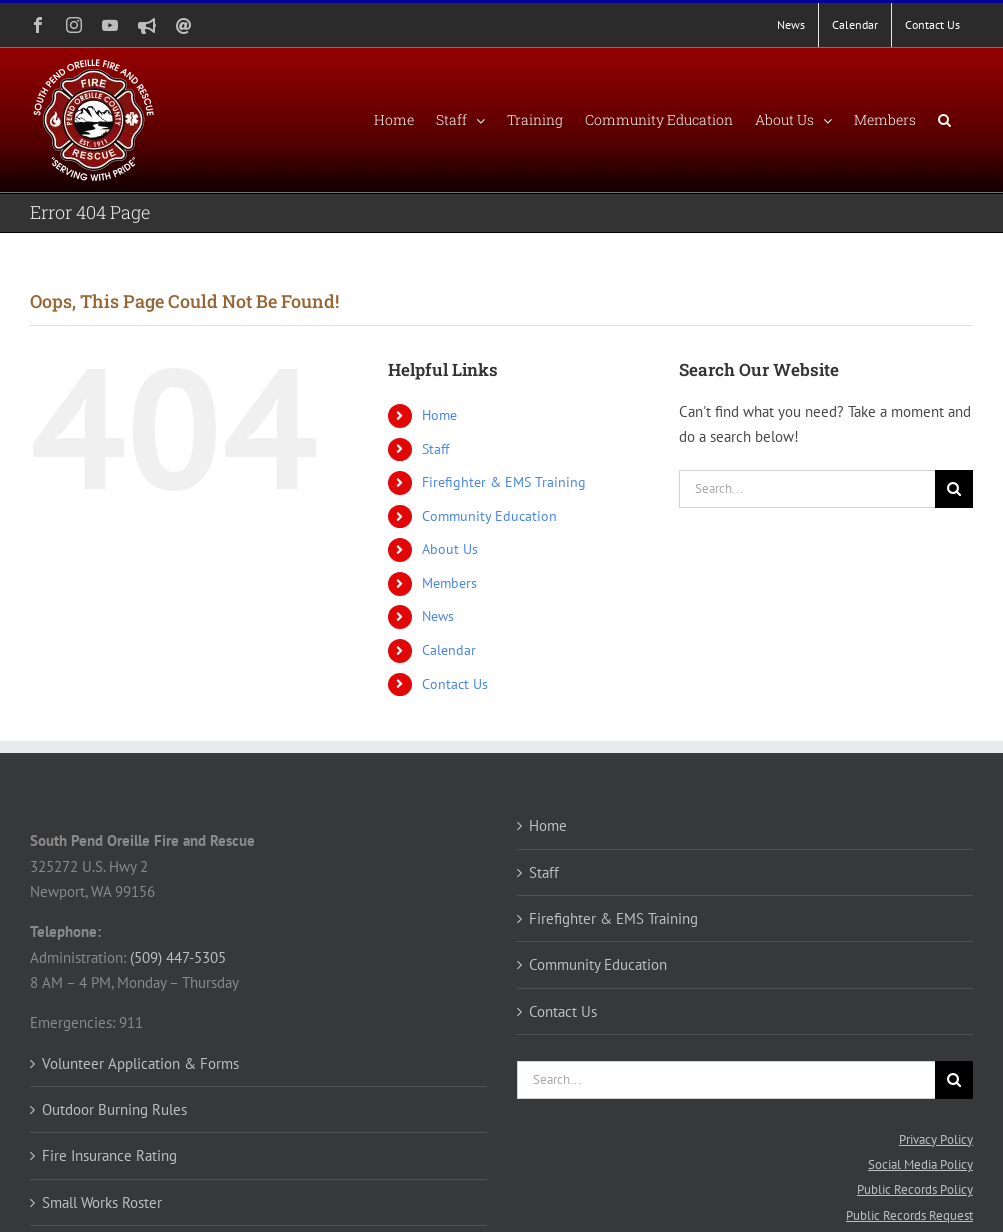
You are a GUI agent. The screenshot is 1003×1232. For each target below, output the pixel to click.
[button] (944, 120)
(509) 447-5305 (178, 957)
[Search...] (807, 489)
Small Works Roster (102, 1202)
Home (439, 415)
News (438, 616)
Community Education (489, 516)
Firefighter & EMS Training (504, 482)
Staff (435, 449)
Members (449, 583)
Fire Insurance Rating (109, 1155)
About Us (450, 549)
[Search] (954, 489)
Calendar (449, 650)
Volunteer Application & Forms (140, 1063)
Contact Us (455, 684)
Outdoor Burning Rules (114, 1109)
